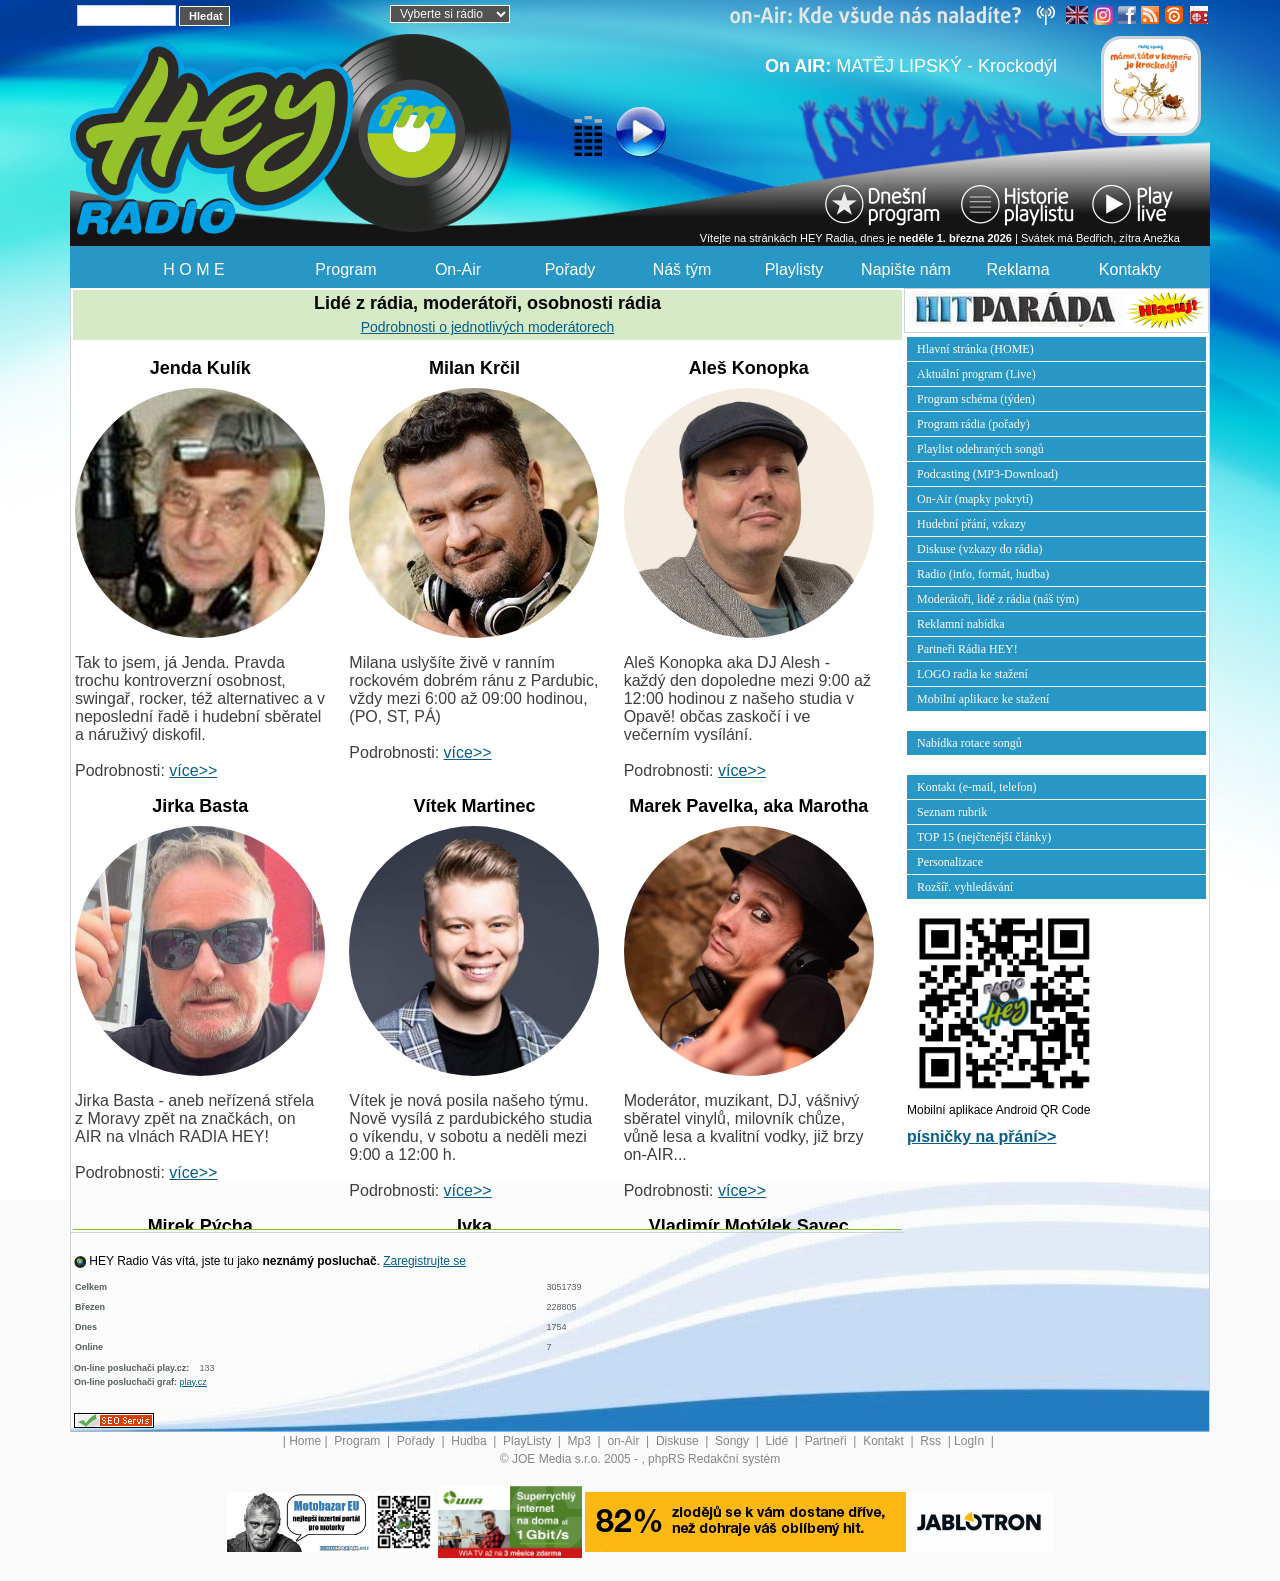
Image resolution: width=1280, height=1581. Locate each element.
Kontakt (885, 1441)
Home (305, 1441)
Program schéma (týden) (976, 399)
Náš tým (682, 269)
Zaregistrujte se (424, 1261)
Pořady (570, 269)
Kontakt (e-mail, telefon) (977, 787)
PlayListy (528, 1441)
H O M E (193, 269)
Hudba (470, 1441)
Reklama (1017, 269)
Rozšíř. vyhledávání (965, 887)
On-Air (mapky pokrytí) (975, 499)
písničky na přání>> (981, 1136)
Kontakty (1130, 269)
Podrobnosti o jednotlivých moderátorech (488, 327)
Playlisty (794, 269)
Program (345, 269)
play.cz (193, 1382)
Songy (733, 1441)
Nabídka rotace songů (969, 743)
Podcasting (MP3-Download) (987, 474)
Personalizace (950, 862)
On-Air (458, 269)
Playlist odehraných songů (980, 449)
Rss (932, 1441)
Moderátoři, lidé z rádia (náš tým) (998, 599)
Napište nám (906, 269)
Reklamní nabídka (961, 624)
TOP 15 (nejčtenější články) (984, 837)
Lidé (779, 1441)
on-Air (624, 1441)
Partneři (827, 1441)
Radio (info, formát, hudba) (983, 574)
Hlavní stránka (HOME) (975, 349)
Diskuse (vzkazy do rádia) (980, 549)
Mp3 (581, 1441)
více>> (193, 770)
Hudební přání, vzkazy (971, 524)
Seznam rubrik (952, 812)
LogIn (970, 1441)
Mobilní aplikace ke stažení (983, 699)
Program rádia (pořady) (973, 424)
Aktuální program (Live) (976, 374)
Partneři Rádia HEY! (967, 649)
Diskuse (679, 1441)
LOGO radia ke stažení (972, 674)
